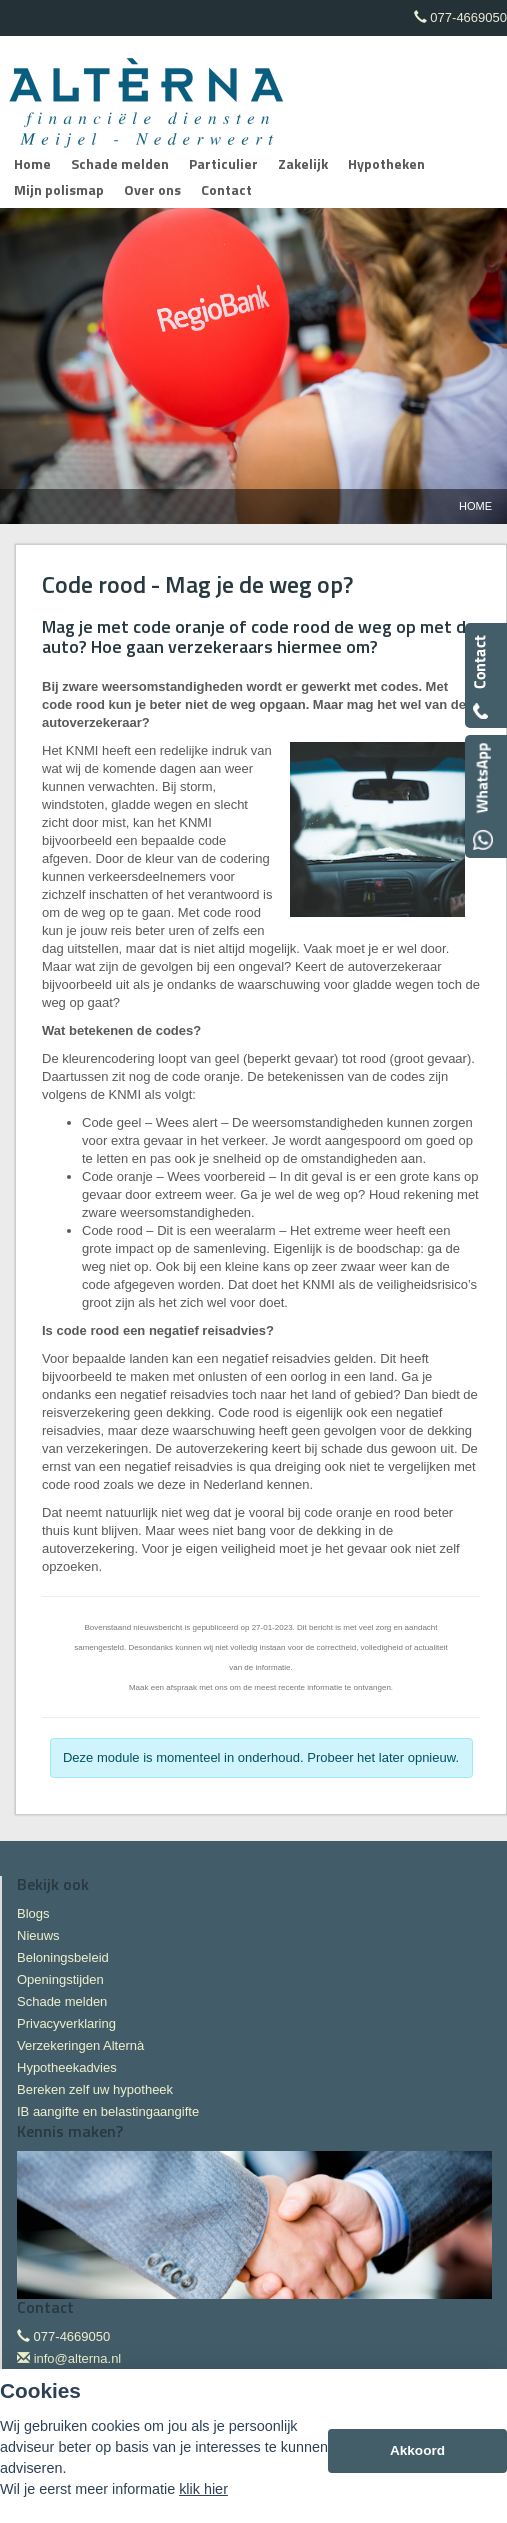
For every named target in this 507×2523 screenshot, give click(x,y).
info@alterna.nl (78, 2358)
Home (475, 506)
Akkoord (417, 2450)
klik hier (203, 2489)
